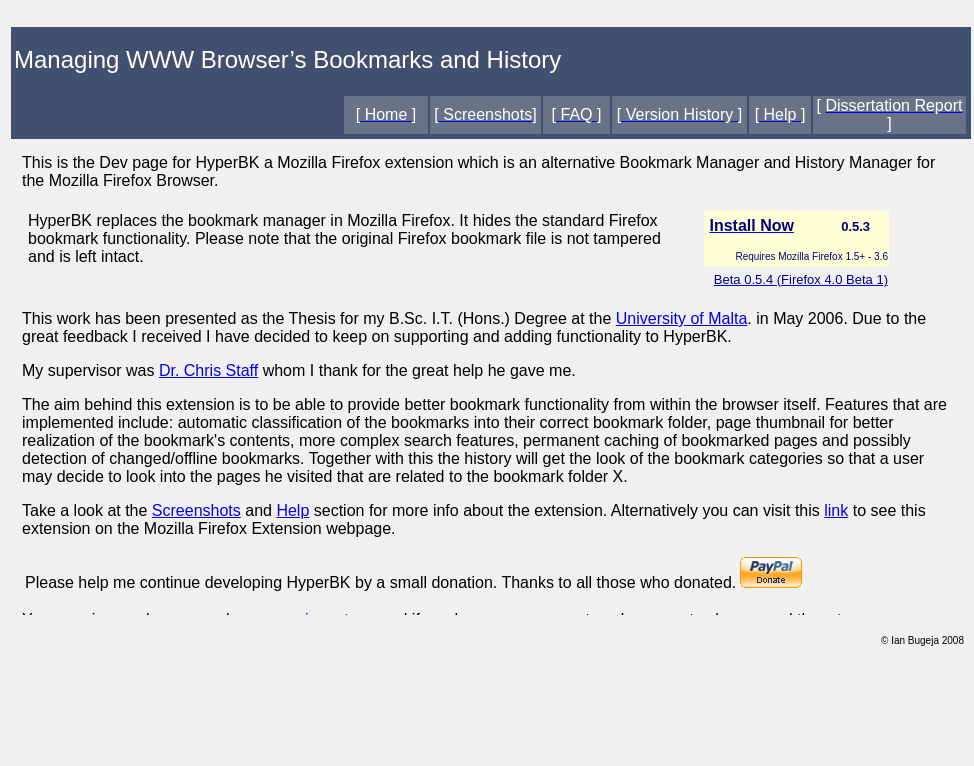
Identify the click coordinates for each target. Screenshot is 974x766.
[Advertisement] (487, 713)
